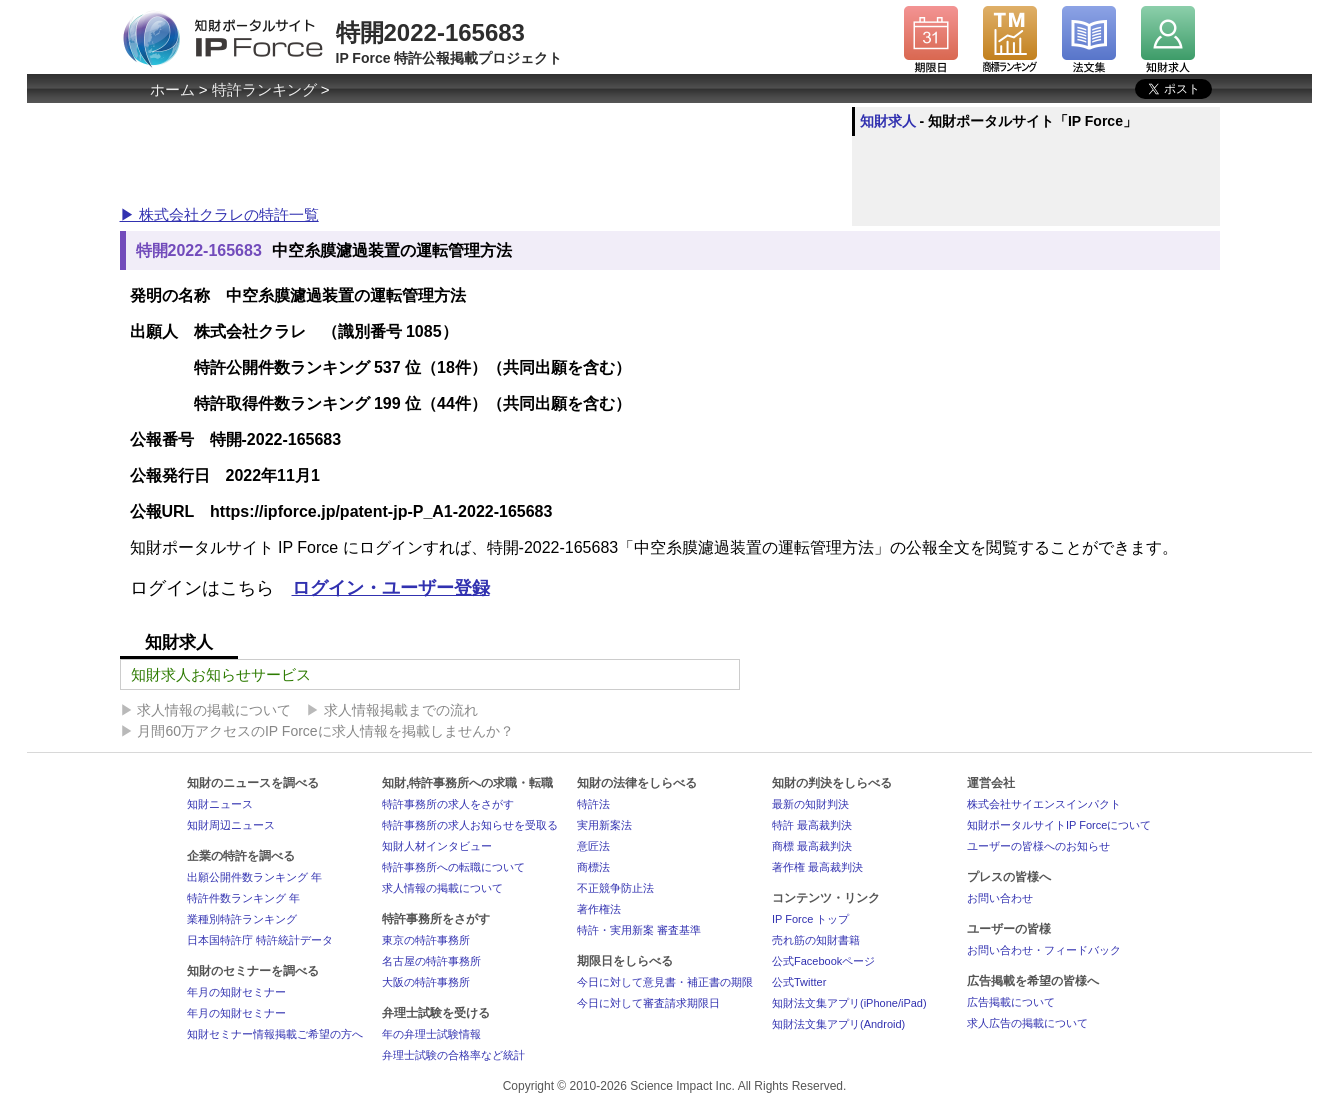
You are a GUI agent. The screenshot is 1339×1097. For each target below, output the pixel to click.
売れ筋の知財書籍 (816, 940)
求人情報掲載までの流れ (401, 710)
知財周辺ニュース (231, 825)
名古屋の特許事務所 (431, 961)
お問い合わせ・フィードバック (1044, 950)
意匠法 (593, 846)
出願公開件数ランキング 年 (254, 877)
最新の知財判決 (810, 804)
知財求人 (888, 121)
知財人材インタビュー (437, 846)
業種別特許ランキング (242, 919)
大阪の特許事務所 (426, 982)
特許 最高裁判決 (812, 825)
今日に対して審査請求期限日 (648, 1003)
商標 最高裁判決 (812, 846)
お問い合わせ (1000, 898)
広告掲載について (1011, 1002)
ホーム (172, 89)
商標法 (593, 867)
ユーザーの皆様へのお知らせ (1038, 846)
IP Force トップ (810, 919)
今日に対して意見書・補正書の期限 (665, 982)
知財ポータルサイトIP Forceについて (1059, 825)
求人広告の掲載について (1027, 1023)
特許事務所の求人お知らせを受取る (470, 825)
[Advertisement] (484, 152)
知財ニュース (220, 804)
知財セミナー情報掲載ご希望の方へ (275, 1034)
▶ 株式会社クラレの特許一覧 (219, 214)
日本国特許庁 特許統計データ (260, 940)
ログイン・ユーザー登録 (391, 588)
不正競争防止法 (615, 888)
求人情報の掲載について (214, 710)
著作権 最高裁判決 (817, 867)
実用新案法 (604, 825)
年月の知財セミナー (236, 992)
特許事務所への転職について (453, 867)
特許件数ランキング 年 (243, 898)
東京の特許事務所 (426, 940)
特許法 (593, 804)
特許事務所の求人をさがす (448, 804)
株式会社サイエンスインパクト (1044, 804)
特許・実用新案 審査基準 (639, 930)
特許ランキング (264, 89)
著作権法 (599, 909)
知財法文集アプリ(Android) (838, 1024)
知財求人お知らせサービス (221, 674)
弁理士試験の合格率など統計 (453, 1055)
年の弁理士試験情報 (431, 1034)
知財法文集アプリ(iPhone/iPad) (849, 1003)
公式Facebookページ (823, 961)
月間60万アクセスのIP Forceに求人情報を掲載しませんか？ (325, 731)
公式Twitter (799, 982)
